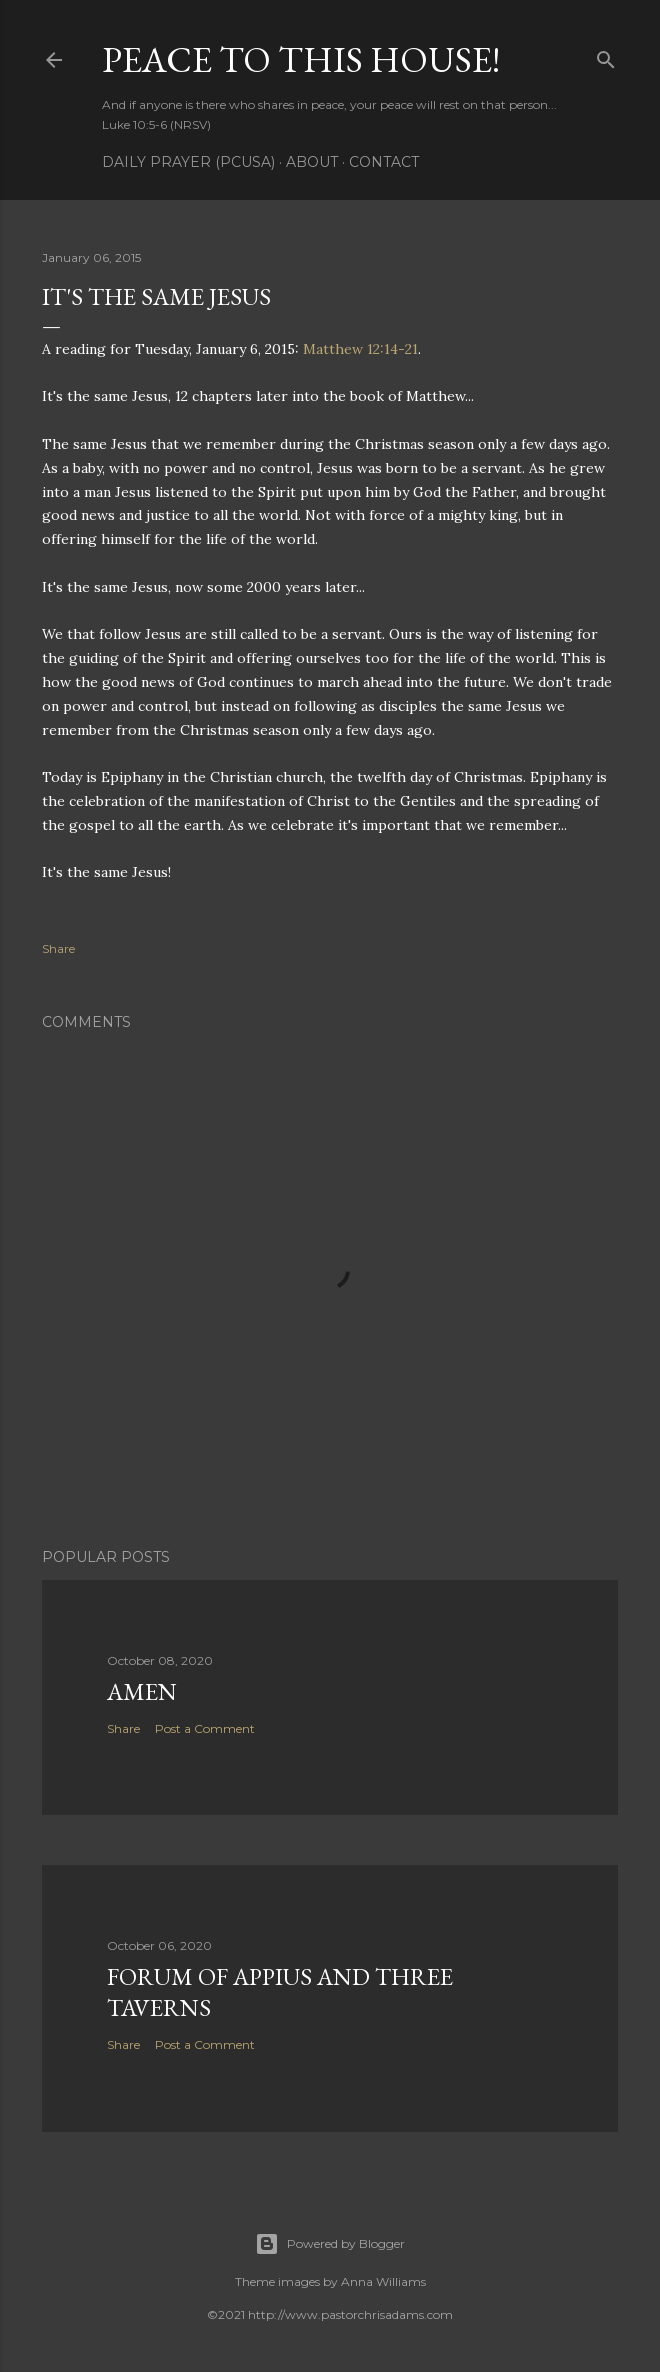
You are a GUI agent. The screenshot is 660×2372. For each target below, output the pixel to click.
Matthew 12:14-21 (360, 349)
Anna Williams (383, 2281)
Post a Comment (205, 1728)
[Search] (606, 55)
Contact (384, 162)
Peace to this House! (301, 59)
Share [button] (58, 948)
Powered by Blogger (330, 2244)
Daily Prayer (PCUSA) (188, 162)
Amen (142, 1691)
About (312, 162)
